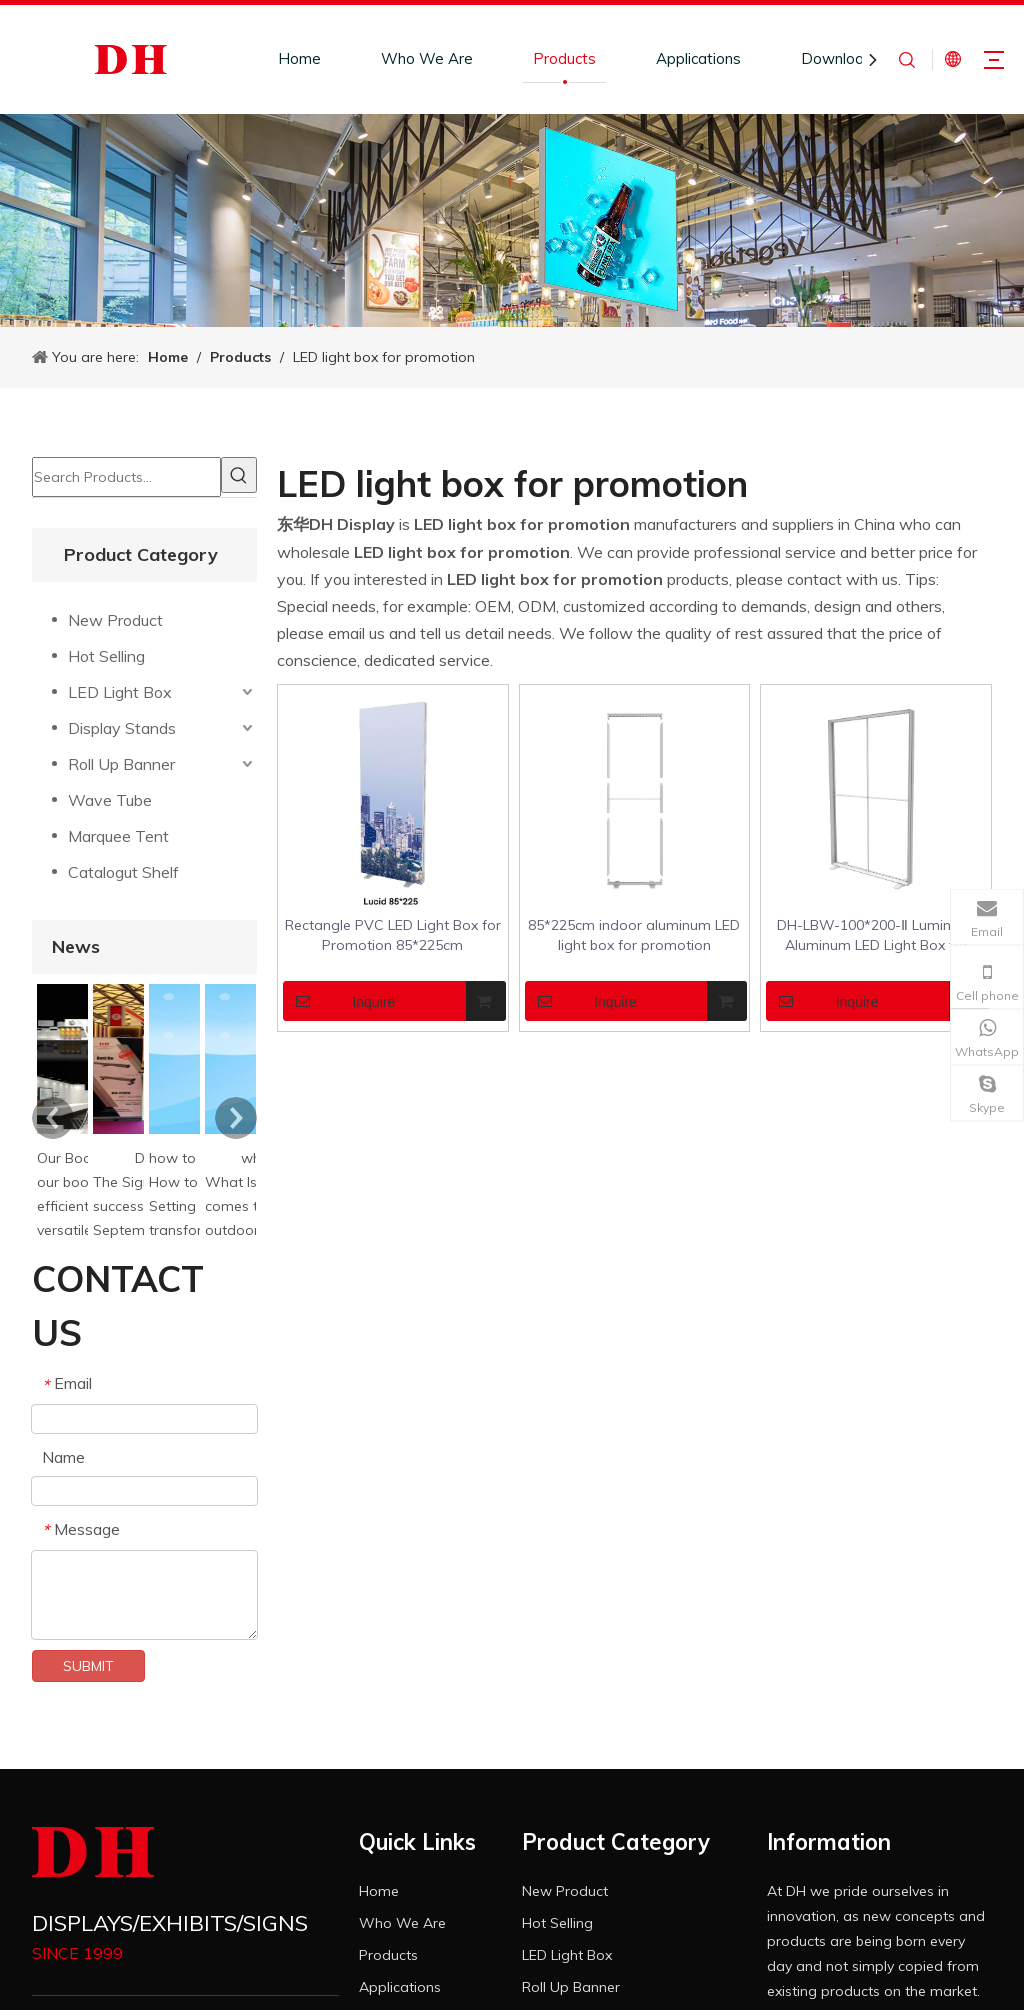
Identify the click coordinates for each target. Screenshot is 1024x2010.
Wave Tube (110, 800)
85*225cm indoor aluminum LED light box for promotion (634, 935)
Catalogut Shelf (123, 872)
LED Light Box (120, 692)
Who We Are (427, 58)
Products (564, 58)
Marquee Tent (118, 836)
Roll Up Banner (121, 764)
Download (837, 58)
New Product (115, 620)
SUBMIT (88, 1666)
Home (299, 58)
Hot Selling (106, 656)
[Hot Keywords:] (239, 475)
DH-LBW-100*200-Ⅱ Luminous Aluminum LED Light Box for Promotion (876, 935)
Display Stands (122, 728)
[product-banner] (512, 220)
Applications (698, 58)
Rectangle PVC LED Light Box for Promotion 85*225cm (393, 935)
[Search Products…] (126, 477)
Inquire (339, 1001)
